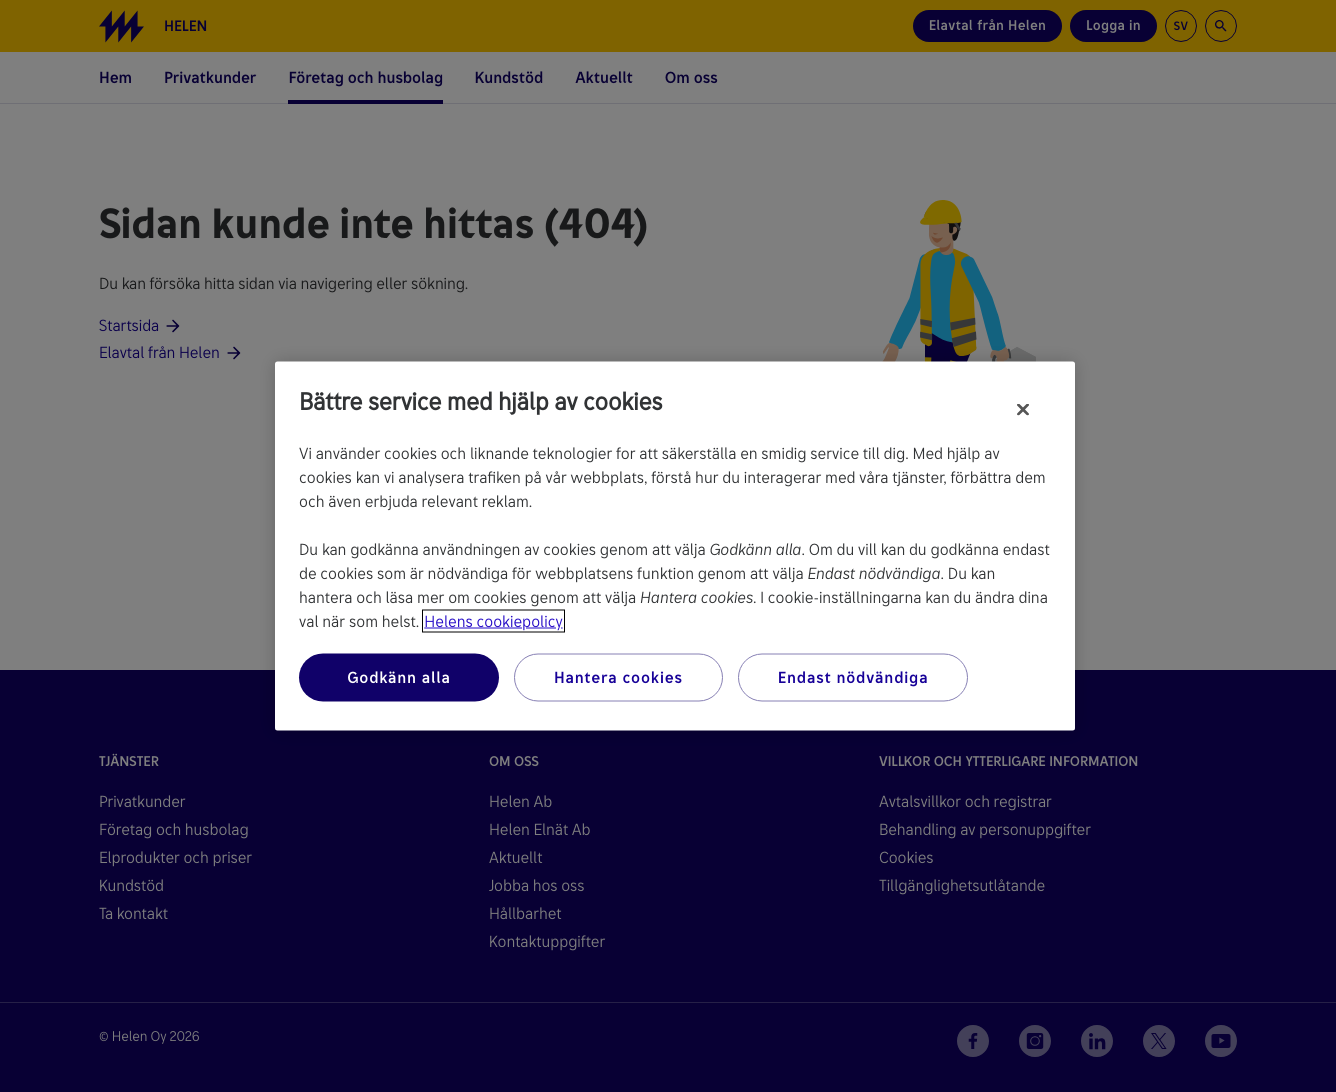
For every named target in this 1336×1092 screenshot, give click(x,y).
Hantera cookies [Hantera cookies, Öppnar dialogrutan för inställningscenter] (618, 677)
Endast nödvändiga (853, 677)
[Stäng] (1023, 410)
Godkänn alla (399, 677)
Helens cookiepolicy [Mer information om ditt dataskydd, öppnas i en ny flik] (493, 621)
